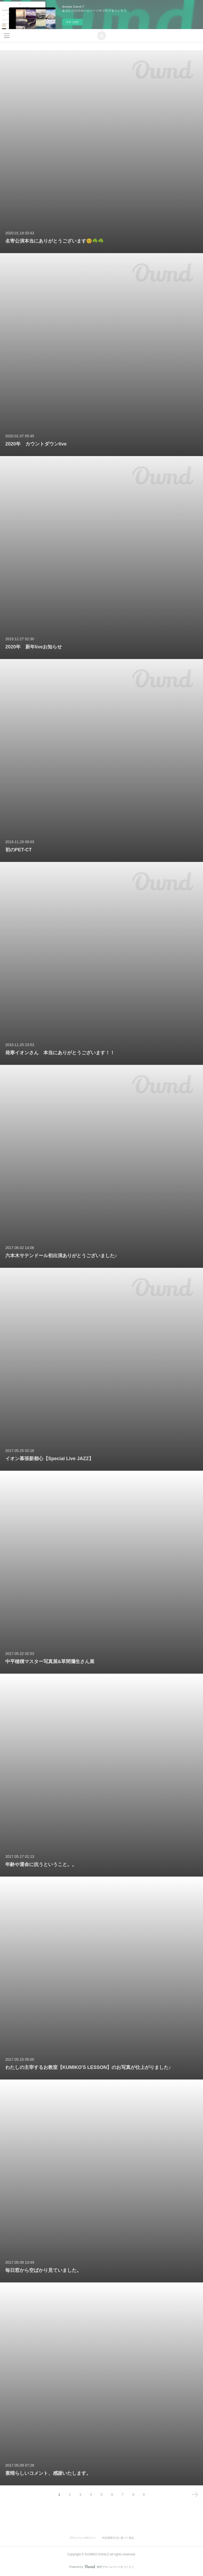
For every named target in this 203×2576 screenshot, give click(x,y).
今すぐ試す (72, 22)
